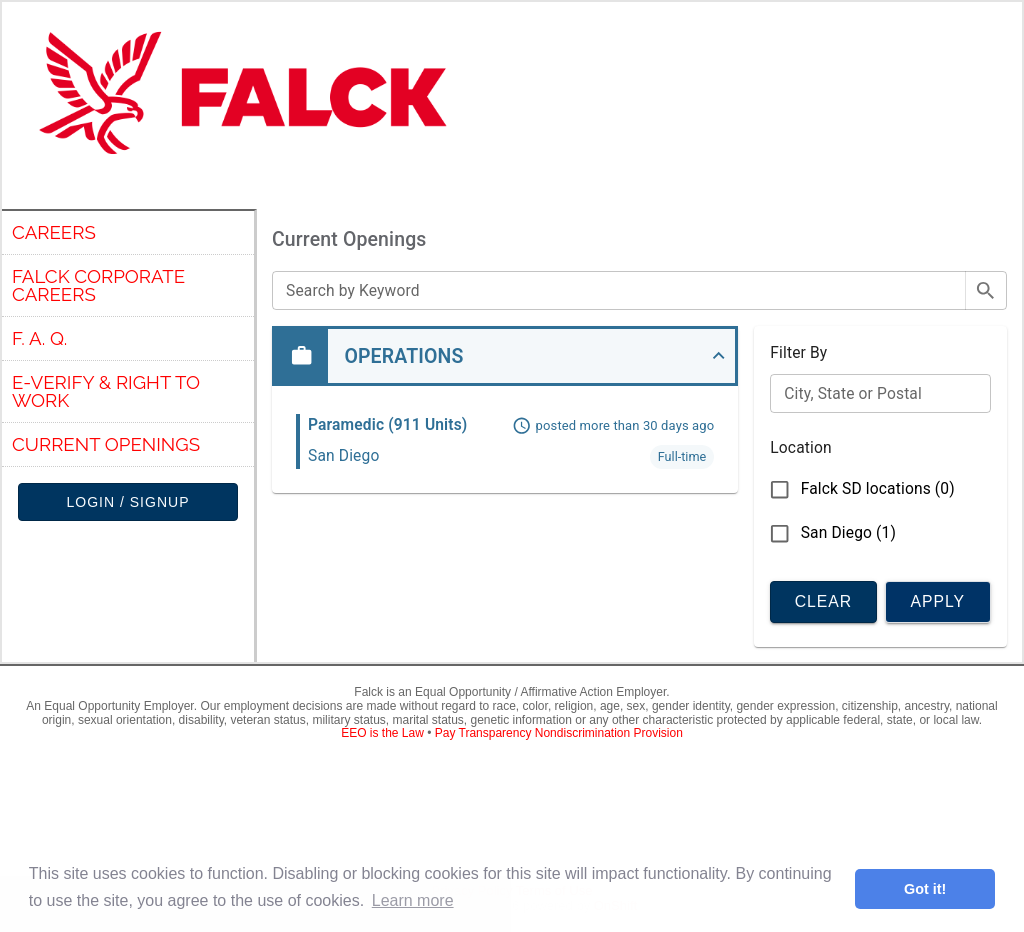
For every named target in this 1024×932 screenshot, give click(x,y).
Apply (938, 600)
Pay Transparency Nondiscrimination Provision (559, 730)
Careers (54, 232)
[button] (505, 355)
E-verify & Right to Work (106, 391)
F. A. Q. (39, 338)
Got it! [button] (925, 889)
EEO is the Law (382, 730)
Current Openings (106, 444)
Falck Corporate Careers (98, 285)
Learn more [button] (413, 900)
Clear (823, 600)
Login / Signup (128, 502)
